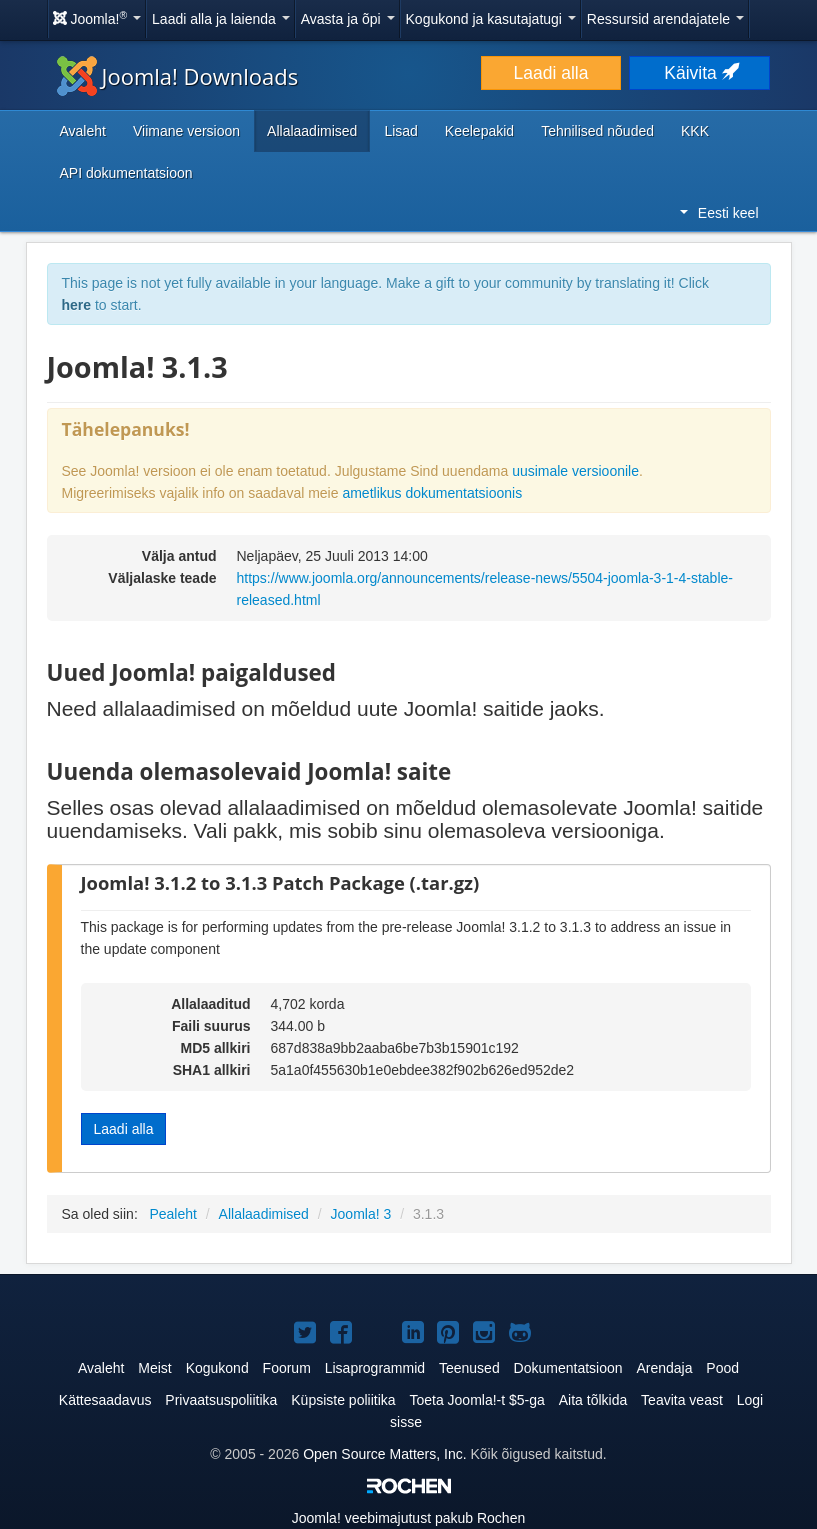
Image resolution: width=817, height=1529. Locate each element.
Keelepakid (479, 131)
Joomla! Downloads (178, 76)
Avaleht (83, 131)
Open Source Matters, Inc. (384, 1454)
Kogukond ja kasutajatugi (491, 19)
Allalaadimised (312, 131)
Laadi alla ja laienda (221, 19)
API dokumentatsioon (126, 173)
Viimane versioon (186, 131)
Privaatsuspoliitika (221, 1400)
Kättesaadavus (105, 1400)
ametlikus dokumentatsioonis (432, 493)
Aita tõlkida (593, 1400)
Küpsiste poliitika (343, 1400)
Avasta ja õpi (348, 19)
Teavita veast (682, 1400)
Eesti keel (719, 213)
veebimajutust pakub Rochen (408, 1518)
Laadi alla (551, 73)
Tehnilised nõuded (597, 131)
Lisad (400, 131)
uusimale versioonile (575, 471)
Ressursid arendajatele (665, 19)
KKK (695, 131)
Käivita (699, 73)
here (77, 305)
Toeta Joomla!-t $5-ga (476, 1400)
